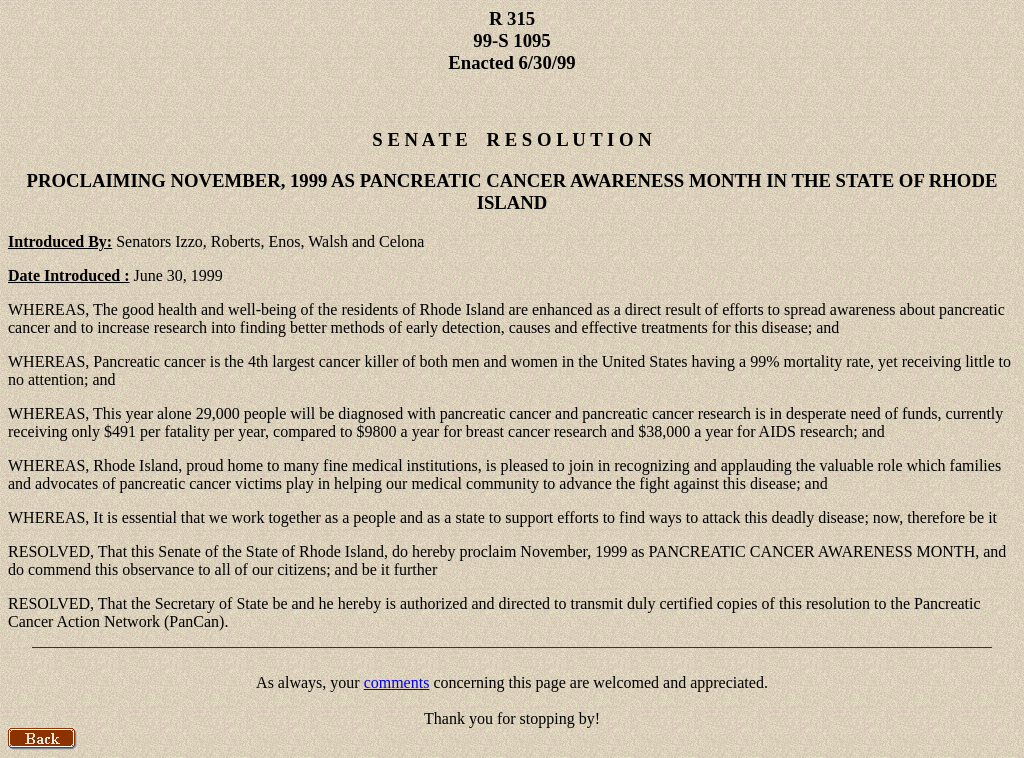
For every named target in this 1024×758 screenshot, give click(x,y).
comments (397, 682)
